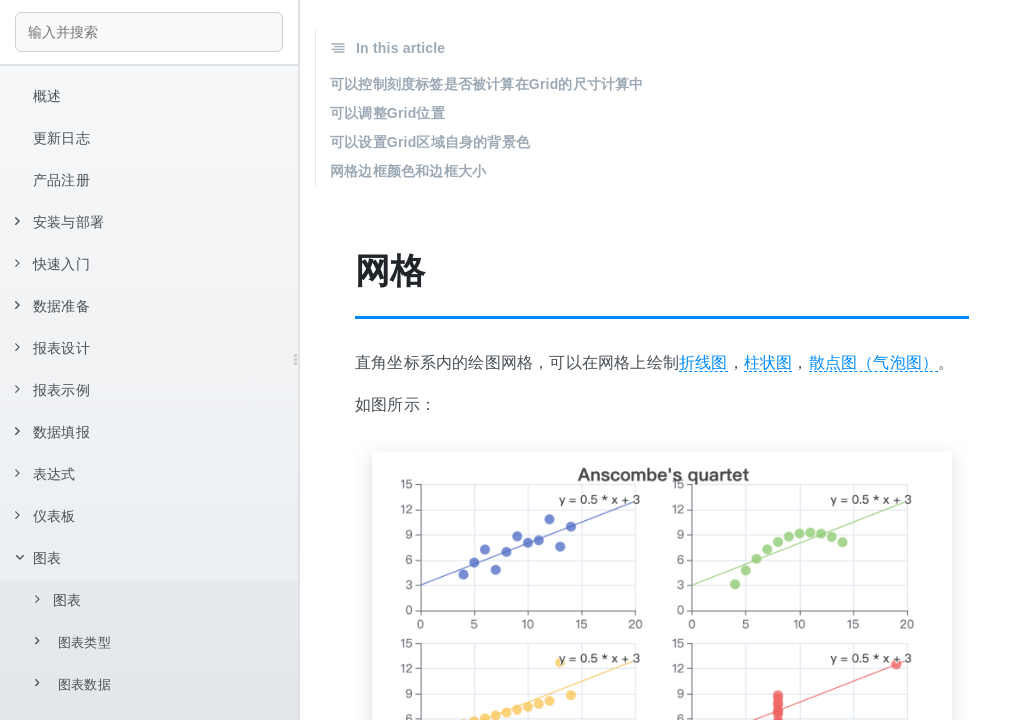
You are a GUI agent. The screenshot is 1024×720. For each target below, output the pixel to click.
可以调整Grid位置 (387, 113)
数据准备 (52, 306)
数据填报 (52, 432)
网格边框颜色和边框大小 (408, 171)
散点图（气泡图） (874, 362)
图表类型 (73, 642)
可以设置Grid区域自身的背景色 (430, 142)
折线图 (703, 362)
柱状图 (768, 362)
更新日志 (61, 138)
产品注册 (61, 180)
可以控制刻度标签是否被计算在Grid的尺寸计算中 (487, 84)
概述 (47, 96)
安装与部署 (59, 222)
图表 (38, 558)
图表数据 (73, 684)
